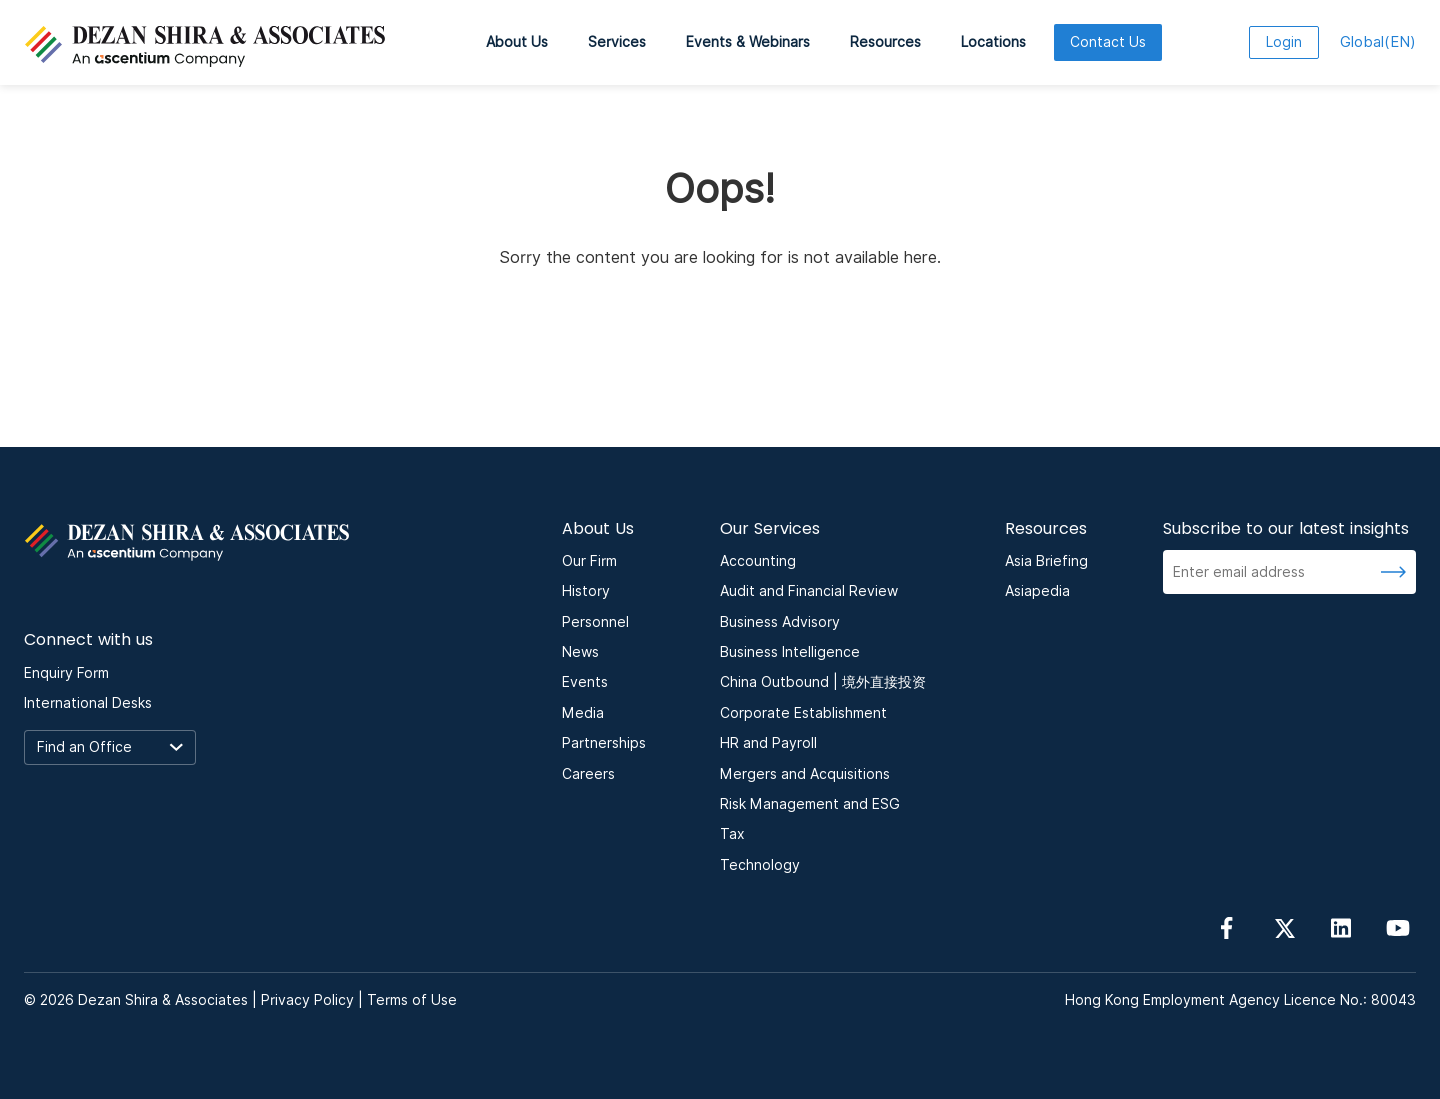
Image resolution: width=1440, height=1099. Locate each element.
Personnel (595, 622)
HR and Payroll (768, 743)
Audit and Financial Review (809, 591)
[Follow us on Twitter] (1284, 926)
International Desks (88, 703)
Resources (885, 42)
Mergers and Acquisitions (805, 774)
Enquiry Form (66, 673)
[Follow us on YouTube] (1398, 926)
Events (585, 682)
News (580, 652)
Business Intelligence (790, 652)
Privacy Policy (307, 1000)
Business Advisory (780, 622)
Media (583, 713)
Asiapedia (1037, 591)
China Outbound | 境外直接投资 (823, 682)
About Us (517, 42)
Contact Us (1108, 42)
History (586, 591)
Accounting (758, 561)
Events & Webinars (748, 42)
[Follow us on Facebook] (1227, 926)
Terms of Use (412, 1000)
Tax (732, 834)
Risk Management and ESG (810, 804)
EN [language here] (1378, 42)
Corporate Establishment (803, 713)
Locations (993, 42)
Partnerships (604, 743)
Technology (760, 865)
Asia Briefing (1046, 561)
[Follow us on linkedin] (1341, 926)
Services (617, 42)
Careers (588, 774)
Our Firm (589, 561)
